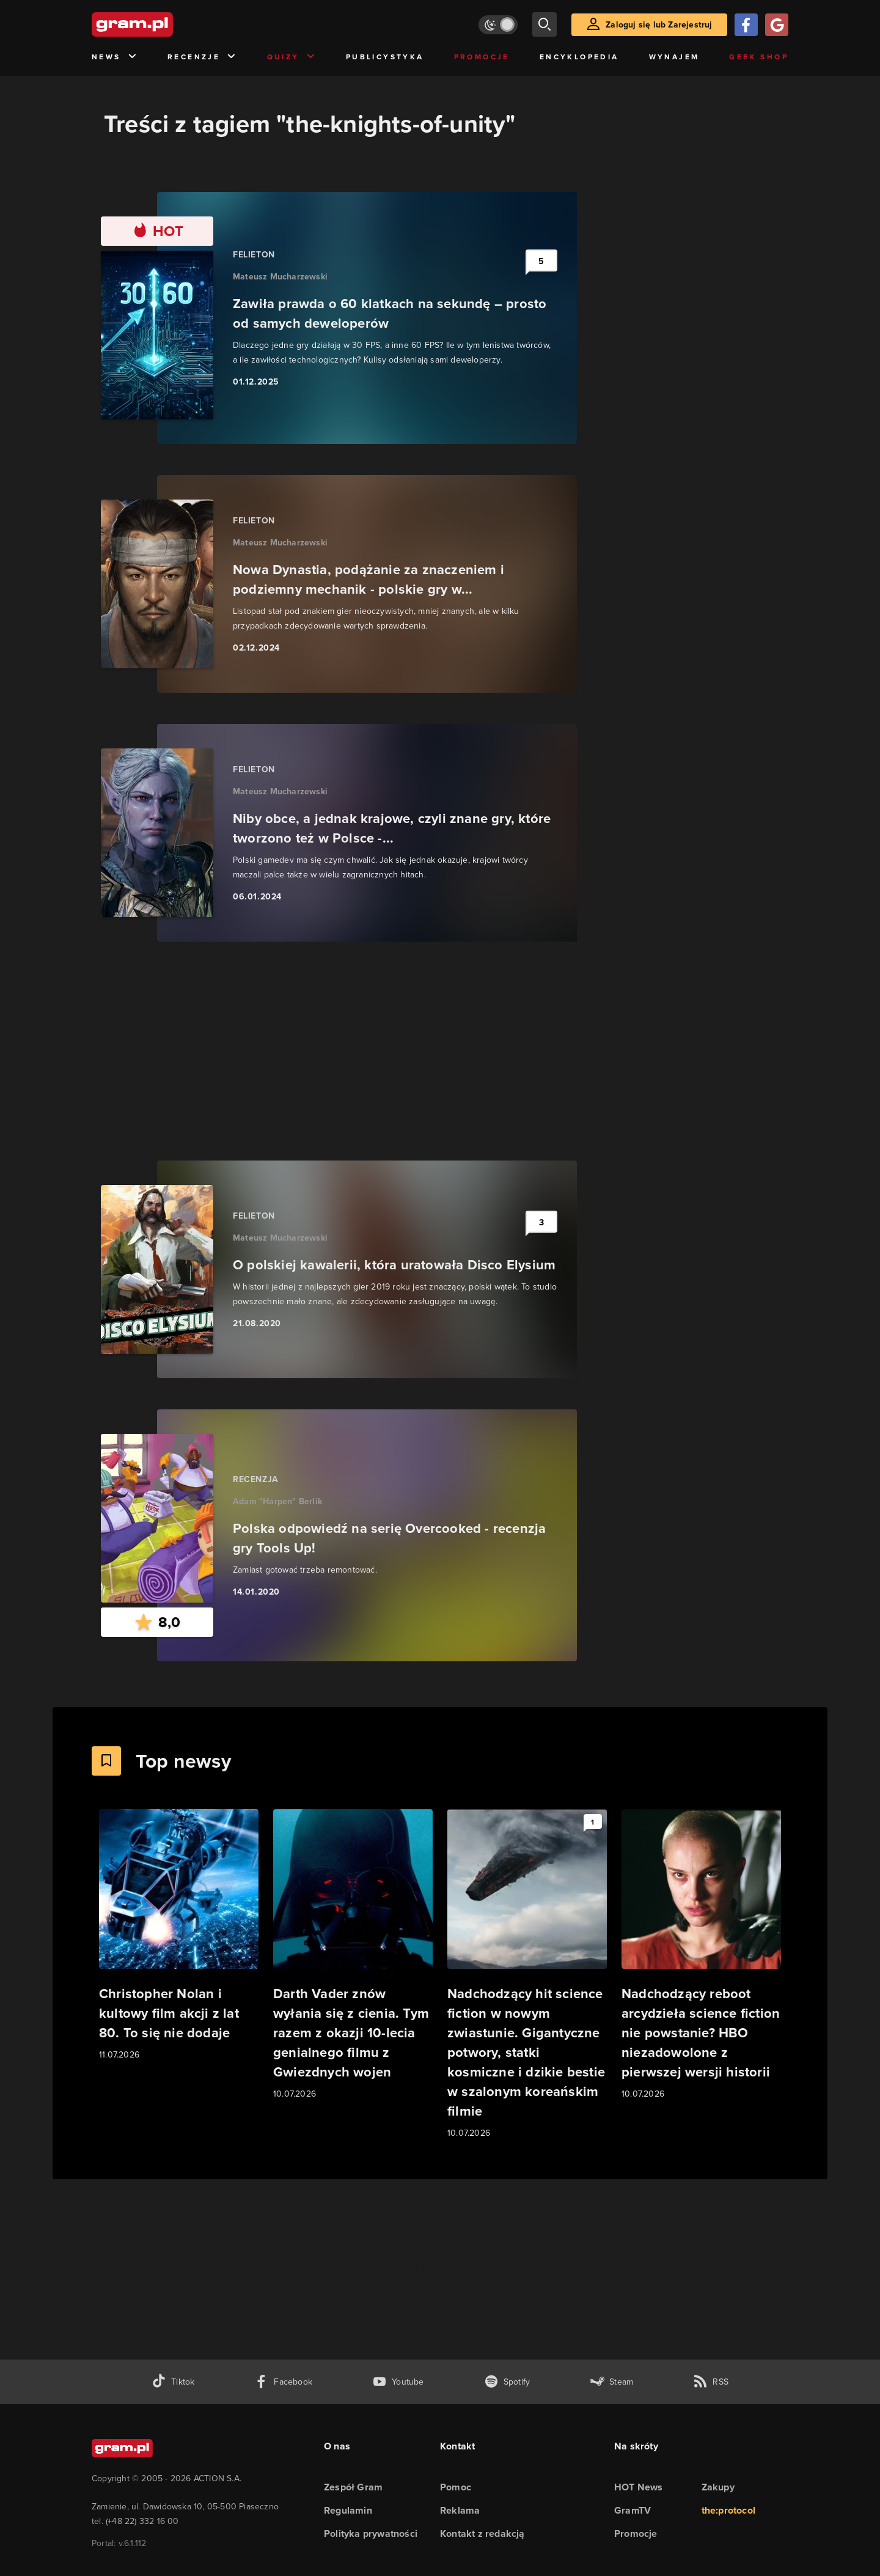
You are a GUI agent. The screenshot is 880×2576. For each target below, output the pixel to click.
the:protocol (728, 2510)
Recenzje (202, 57)
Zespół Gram (353, 2487)
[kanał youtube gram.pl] (398, 2381)
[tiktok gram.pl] (173, 2381)
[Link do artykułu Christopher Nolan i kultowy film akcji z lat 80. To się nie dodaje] (179, 1935)
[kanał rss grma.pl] (710, 2381)
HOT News (638, 2487)
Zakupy (718, 2487)
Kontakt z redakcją (482, 2533)
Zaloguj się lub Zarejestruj (659, 24)
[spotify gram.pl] (507, 2381)
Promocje (482, 56)
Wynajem (674, 56)
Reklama (460, 2510)
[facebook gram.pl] (283, 2381)
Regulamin (348, 2510)
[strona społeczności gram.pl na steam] (611, 2381)
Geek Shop (758, 56)
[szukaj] (544, 24)
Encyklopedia (579, 56)
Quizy (291, 57)
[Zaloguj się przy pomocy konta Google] (776, 24)
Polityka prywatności (370, 2533)
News (115, 57)
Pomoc (455, 2487)
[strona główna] (162, 24)
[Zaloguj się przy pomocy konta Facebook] (746, 24)
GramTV (632, 2510)
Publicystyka (385, 56)
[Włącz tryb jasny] (498, 24)
